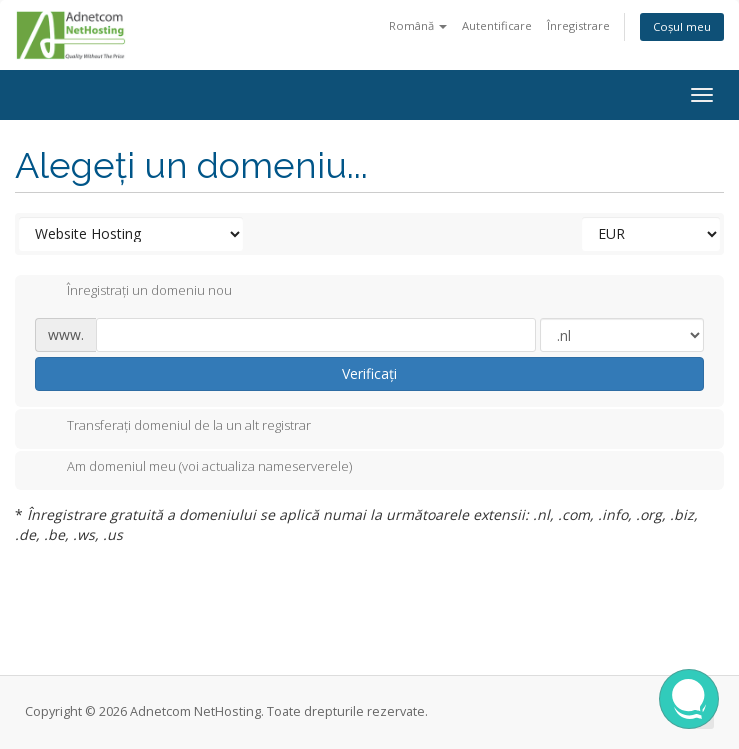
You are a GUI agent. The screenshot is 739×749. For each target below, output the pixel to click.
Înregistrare (578, 25)
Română (418, 25)
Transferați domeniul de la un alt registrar (173, 427)
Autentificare (497, 25)
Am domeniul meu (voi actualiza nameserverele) (193, 468)
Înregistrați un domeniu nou (133, 292)
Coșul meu (682, 26)
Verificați (369, 373)
